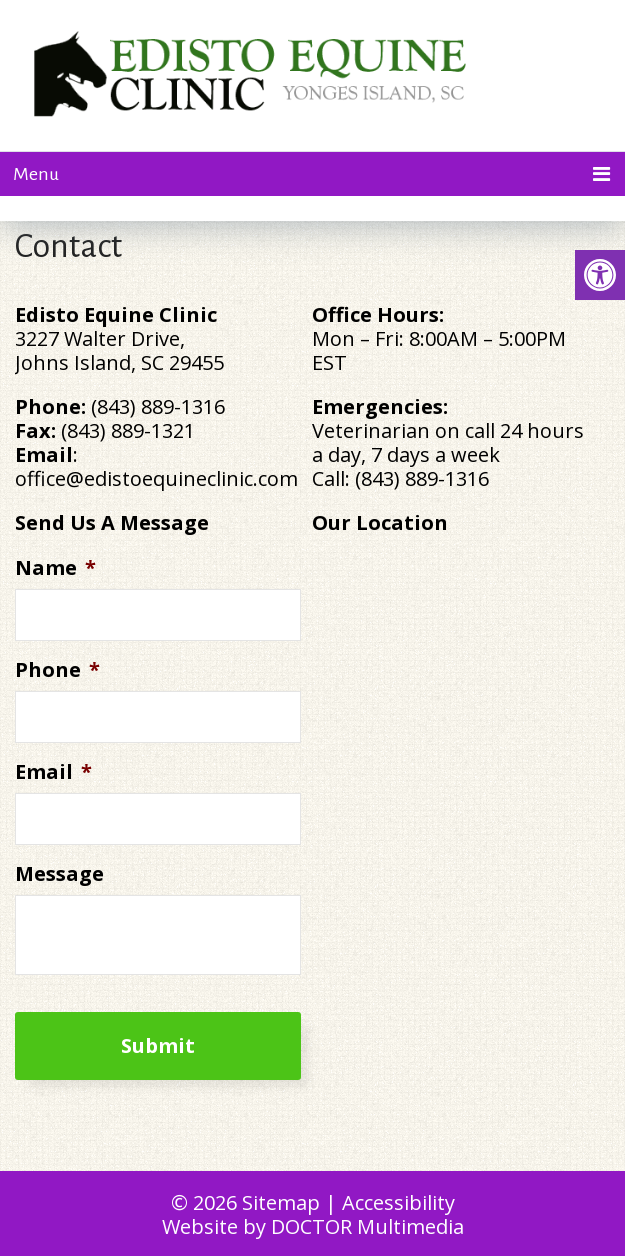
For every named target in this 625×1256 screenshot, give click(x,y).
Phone (57, 670)
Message (59, 874)
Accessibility (398, 1202)
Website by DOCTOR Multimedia (313, 1226)
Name (55, 568)
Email (53, 772)
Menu (36, 174)
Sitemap (281, 1202)
